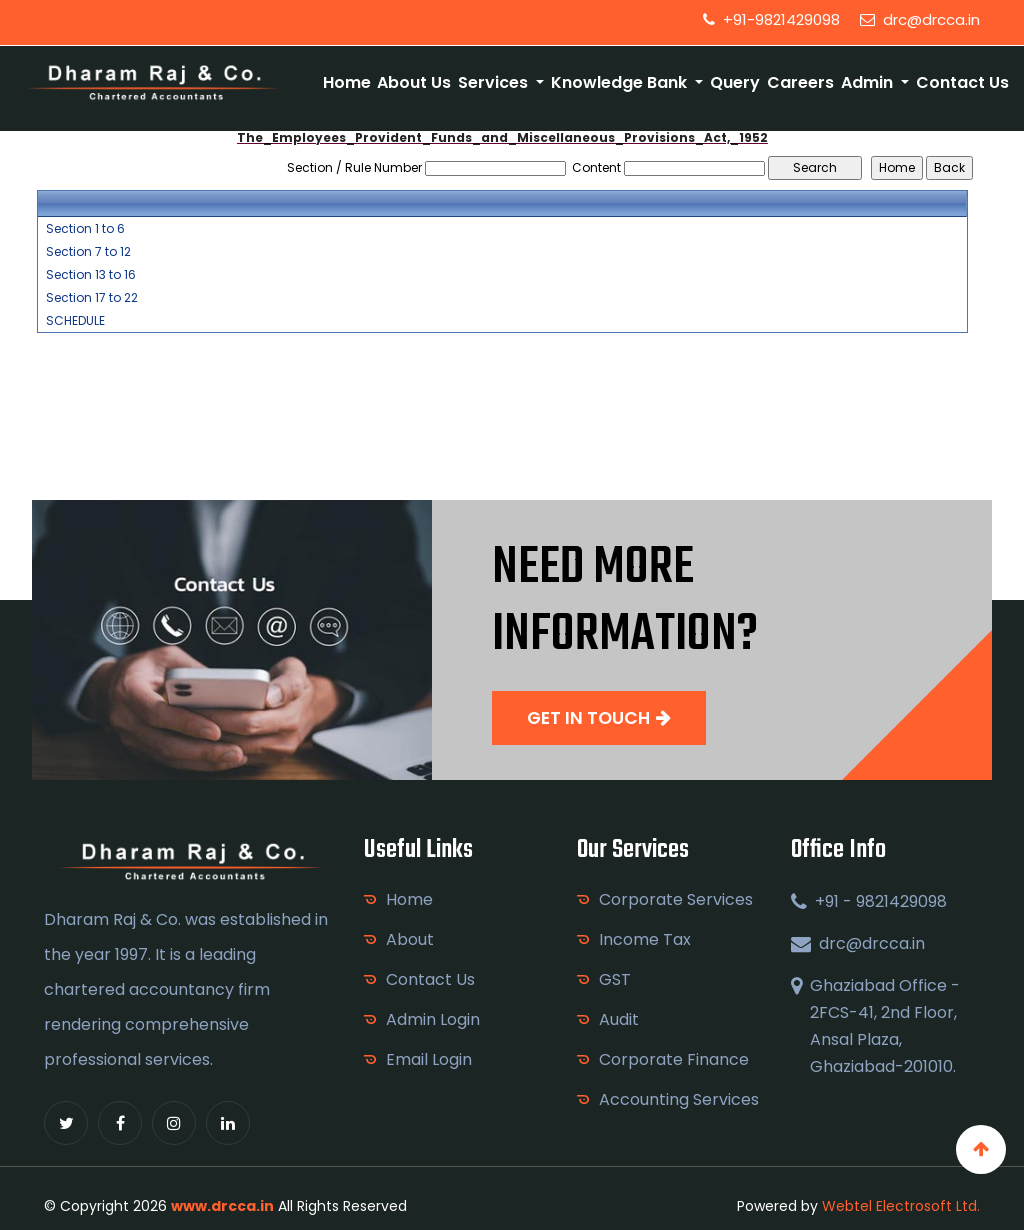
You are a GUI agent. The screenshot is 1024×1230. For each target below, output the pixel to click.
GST (615, 979)
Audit (619, 1019)
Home (347, 82)
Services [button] (495, 82)
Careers (800, 82)
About (410, 939)
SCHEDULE (75, 321)
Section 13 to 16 (91, 275)
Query (735, 82)
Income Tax (645, 939)
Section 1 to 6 (85, 229)
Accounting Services (679, 1099)
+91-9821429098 (771, 19)
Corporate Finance (674, 1059)
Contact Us (962, 82)
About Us (414, 82)
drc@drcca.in (920, 19)
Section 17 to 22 (92, 298)
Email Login (429, 1059)
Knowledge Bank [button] (621, 82)
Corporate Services (676, 899)
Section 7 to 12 (88, 252)
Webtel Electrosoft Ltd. (901, 1206)
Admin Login (433, 1019)
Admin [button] (869, 82)
